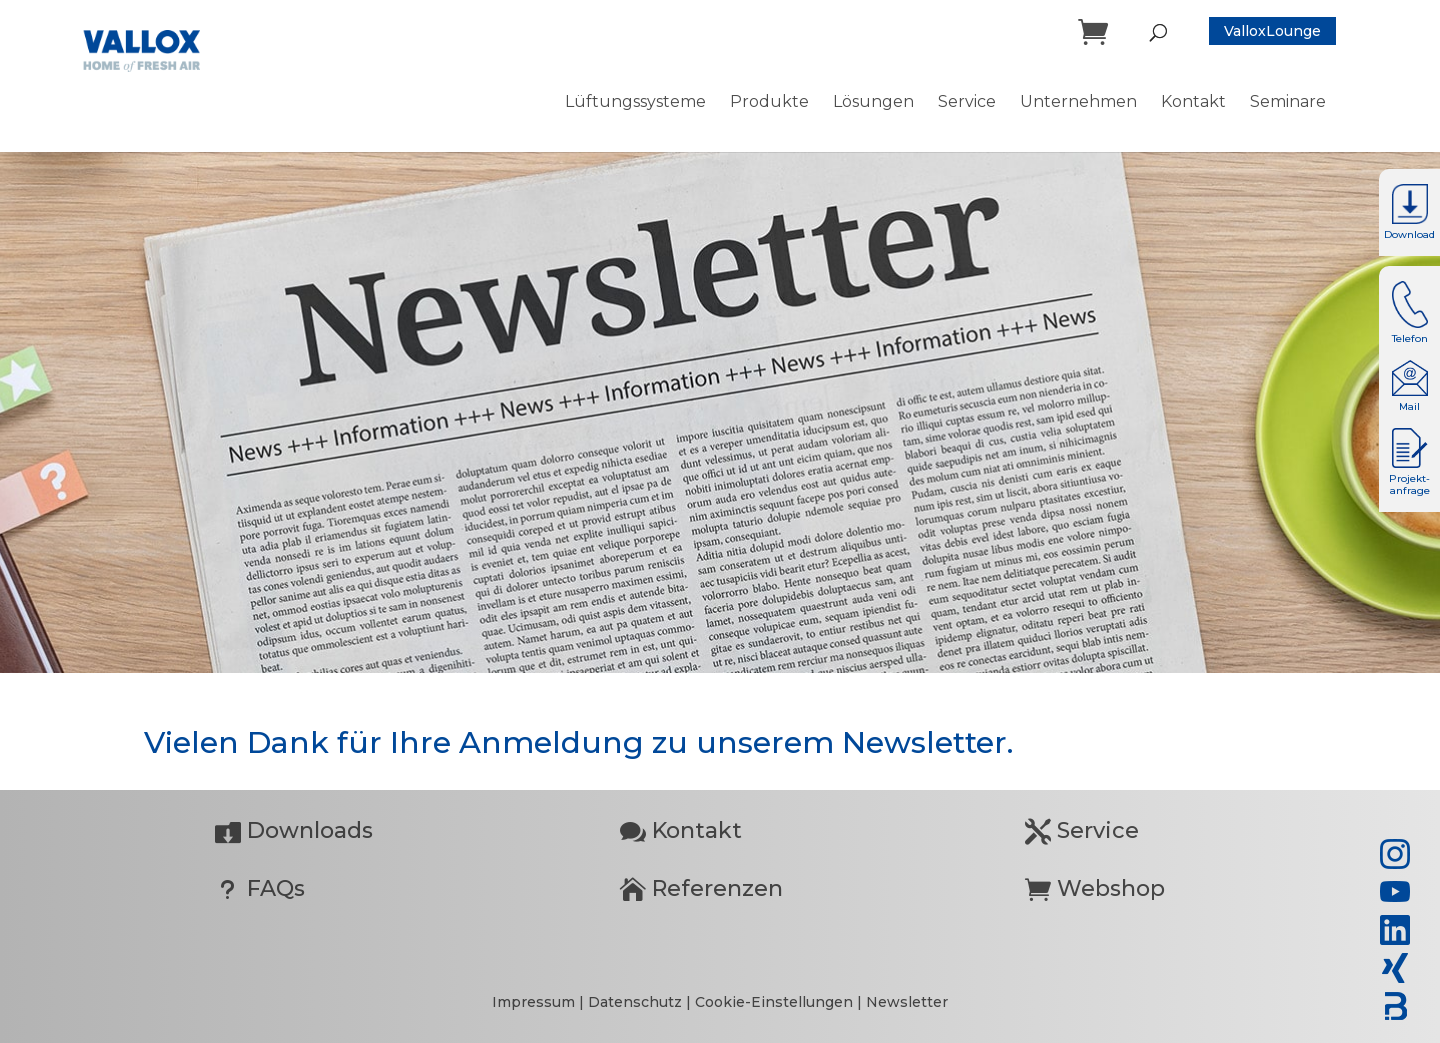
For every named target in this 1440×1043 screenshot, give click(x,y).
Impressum (535, 1002)
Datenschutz (637, 1002)
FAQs (260, 888)
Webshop (1095, 888)
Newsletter (907, 1002)
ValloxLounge (1272, 31)
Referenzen (701, 888)
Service (1082, 830)
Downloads (294, 830)
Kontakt (681, 830)
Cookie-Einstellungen (774, 1002)
